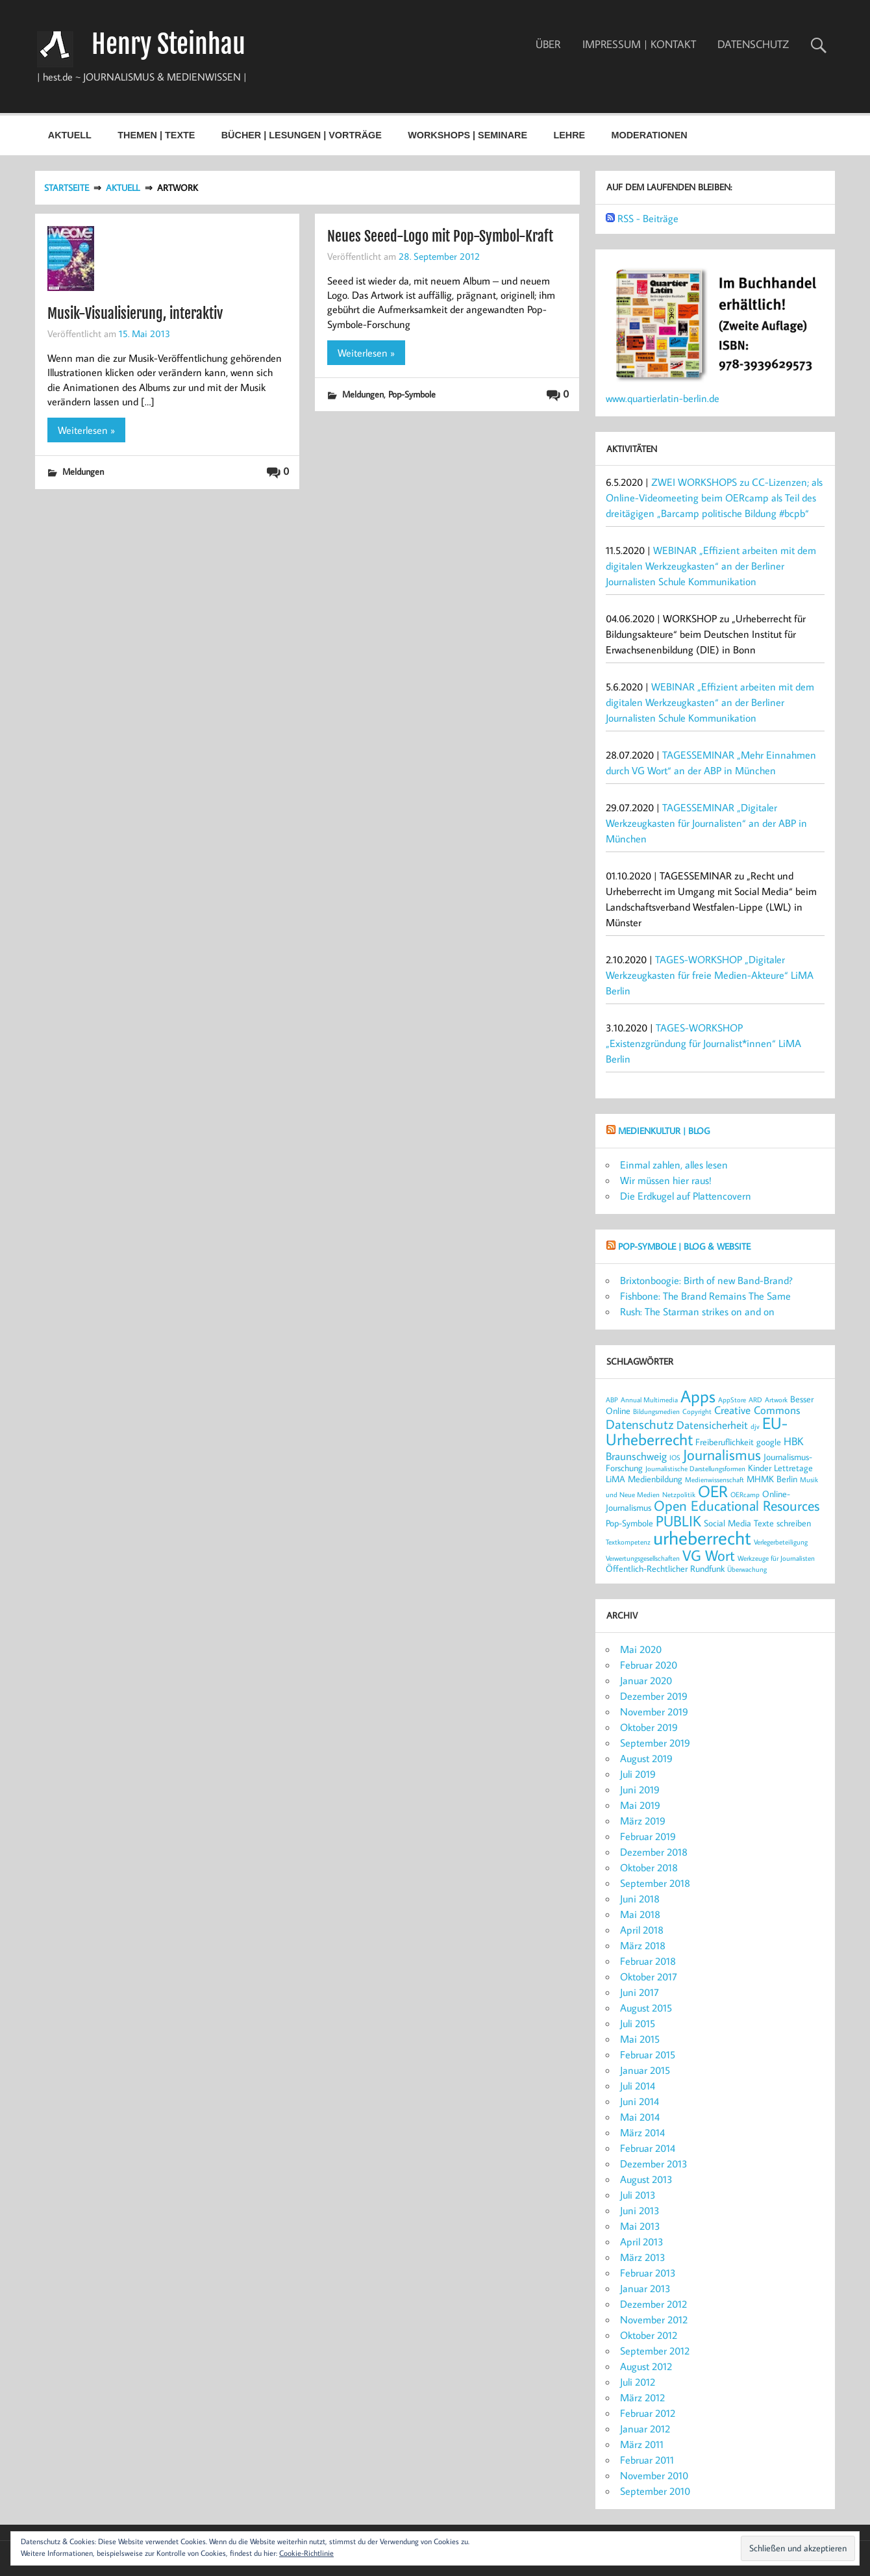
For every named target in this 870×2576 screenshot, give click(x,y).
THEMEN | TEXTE (156, 135)
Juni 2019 (640, 1789)
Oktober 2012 (648, 2335)
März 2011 (642, 2444)
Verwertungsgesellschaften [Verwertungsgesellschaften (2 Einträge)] (643, 1558)
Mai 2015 (640, 2038)
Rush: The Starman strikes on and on (697, 1311)
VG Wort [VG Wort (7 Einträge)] (708, 1555)
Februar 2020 (648, 1664)
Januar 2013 (645, 2288)
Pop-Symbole (412, 394)
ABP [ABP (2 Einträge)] (612, 1399)
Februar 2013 (648, 2272)
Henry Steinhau (168, 44)
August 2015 (646, 2007)
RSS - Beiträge (647, 218)
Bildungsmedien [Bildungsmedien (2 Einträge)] (656, 1411)
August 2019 (646, 1758)
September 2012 (655, 2350)
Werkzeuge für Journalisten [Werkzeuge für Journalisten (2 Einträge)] (776, 1558)
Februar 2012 (647, 2412)
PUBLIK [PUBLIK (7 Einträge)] (678, 1520)
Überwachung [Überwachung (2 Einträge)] (747, 1569)
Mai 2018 (640, 1914)
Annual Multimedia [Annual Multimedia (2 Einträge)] (649, 1399)
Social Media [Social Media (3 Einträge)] (727, 1523)
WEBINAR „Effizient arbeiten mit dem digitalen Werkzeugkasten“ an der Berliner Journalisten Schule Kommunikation (711, 566)
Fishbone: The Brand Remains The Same (705, 1295)
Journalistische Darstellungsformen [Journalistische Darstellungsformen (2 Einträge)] (695, 1468)
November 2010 (654, 2475)
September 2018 (655, 1882)
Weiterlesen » (86, 429)
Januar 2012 (645, 2428)
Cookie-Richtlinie (306, 2553)
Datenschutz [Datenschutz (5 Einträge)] (640, 1424)
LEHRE (569, 135)
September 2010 (655, 2490)
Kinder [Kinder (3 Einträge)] (759, 1467)
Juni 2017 (639, 1992)
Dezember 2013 (654, 2163)
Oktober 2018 (649, 1867)
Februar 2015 (647, 2054)
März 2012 (642, 2397)
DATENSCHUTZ (753, 44)
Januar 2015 (645, 2070)
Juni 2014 (639, 2101)
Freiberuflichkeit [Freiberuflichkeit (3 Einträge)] (724, 1441)
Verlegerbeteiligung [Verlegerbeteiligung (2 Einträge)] (781, 1542)
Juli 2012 (637, 2381)
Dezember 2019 (654, 1695)
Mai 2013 (640, 2225)
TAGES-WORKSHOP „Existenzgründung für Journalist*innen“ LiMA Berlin (703, 1043)
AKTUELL (70, 135)
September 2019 (655, 1742)
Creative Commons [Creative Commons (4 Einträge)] (757, 1409)
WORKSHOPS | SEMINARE (467, 135)
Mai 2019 (640, 1805)
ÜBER (548, 44)
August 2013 (646, 2179)
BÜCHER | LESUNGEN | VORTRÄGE (301, 135)
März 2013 (642, 2257)
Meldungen (83, 471)
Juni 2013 (640, 2210)
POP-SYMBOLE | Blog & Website (684, 1246)
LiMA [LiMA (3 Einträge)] (615, 1478)
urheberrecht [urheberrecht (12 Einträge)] (702, 1537)
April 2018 (642, 1929)
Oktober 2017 (648, 1976)
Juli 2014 (637, 2085)
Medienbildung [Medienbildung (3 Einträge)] (655, 1478)
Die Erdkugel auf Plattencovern (685, 1195)
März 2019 (642, 1820)
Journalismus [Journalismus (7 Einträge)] (722, 1454)
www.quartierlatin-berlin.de (662, 398)
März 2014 (642, 2132)
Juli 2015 (637, 2023)
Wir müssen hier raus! (666, 1180)
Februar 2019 (648, 1836)
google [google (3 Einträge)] (768, 1441)
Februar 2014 (647, 2147)
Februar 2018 (648, 1960)
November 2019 (654, 1711)
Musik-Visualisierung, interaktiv (135, 313)
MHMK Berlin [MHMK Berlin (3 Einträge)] (772, 1478)
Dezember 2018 (654, 1851)
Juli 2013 (638, 2194)
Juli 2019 (638, 1773)
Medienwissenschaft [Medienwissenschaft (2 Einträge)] (714, 1479)
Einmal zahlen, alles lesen (674, 1164)
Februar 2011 (647, 2459)
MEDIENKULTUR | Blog (664, 1130)
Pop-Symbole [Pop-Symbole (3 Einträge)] (629, 1523)
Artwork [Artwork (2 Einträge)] (776, 1399)
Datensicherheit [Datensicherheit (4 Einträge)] (712, 1424)
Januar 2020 (646, 1680)
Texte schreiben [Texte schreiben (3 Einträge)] (782, 1523)
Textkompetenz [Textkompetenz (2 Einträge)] (628, 1542)
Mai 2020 (641, 1649)
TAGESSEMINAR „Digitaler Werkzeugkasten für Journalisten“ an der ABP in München (706, 823)
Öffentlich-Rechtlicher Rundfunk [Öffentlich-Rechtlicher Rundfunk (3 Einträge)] (665, 1568)
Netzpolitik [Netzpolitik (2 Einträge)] (678, 1494)
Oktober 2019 (649, 1727)
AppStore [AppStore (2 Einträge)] (732, 1399)
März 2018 (642, 1945)
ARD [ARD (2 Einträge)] (755, 1399)
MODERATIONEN (649, 135)
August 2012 (646, 2366)
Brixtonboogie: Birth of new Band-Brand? (706, 1280)
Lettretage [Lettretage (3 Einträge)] (793, 1467)
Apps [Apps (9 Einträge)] (697, 1396)
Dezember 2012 (653, 2303)
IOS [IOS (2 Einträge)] (674, 1457)
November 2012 (654, 2319)
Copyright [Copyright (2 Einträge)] (697, 1411)
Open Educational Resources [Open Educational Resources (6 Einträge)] (736, 1505)
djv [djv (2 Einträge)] (755, 1426)
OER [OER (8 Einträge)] (713, 1491)
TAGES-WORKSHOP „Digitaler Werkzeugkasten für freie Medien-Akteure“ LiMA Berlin (710, 975)
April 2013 (642, 2241)
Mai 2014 (640, 2116)
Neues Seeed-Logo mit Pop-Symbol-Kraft (440, 236)
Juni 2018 (640, 1898)
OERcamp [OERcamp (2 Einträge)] (745, 1494)
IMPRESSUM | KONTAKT (639, 44)
